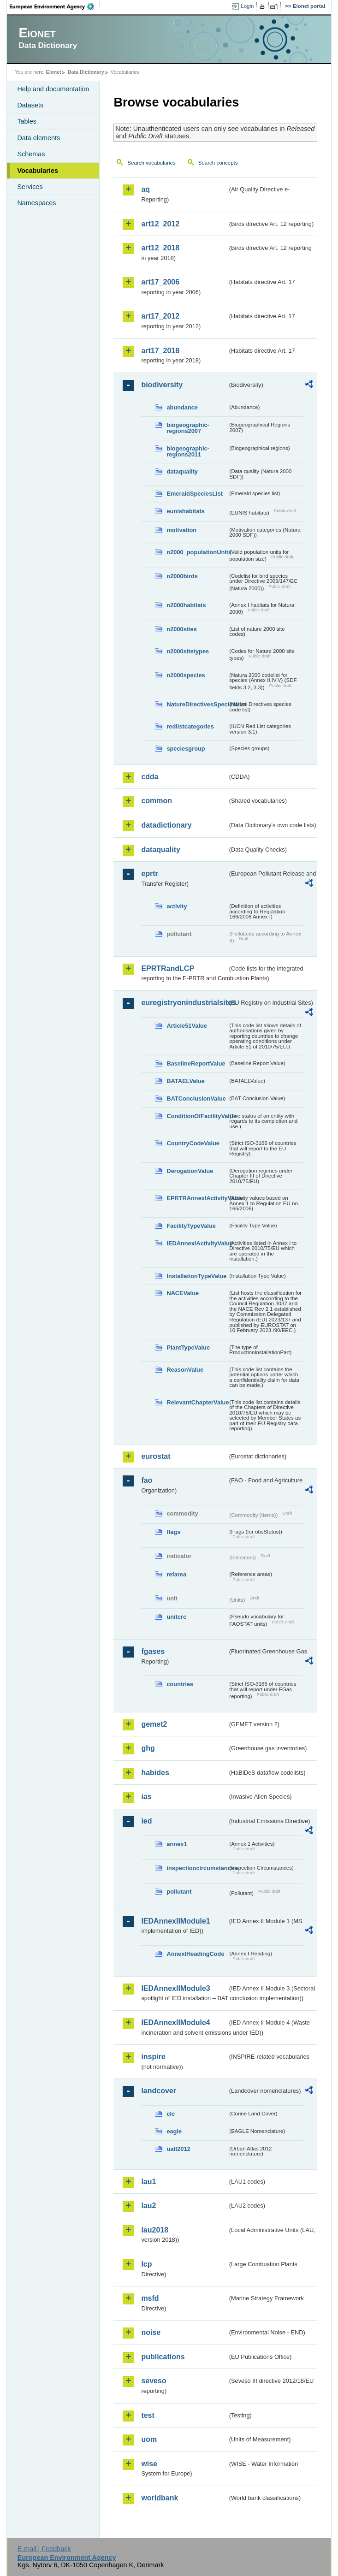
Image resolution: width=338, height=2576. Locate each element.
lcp (146, 2264)
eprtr (149, 873)
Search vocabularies (151, 163)
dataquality (182, 471)
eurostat (155, 1456)
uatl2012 (178, 2148)
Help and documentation (53, 89)
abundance (182, 407)
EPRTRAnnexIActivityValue (196, 1198)
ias (146, 1796)
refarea (176, 1574)
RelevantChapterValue (196, 1402)
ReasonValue (184, 1369)
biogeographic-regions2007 (187, 427)
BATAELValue (185, 1081)
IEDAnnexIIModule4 (175, 2022)
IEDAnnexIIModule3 (175, 1988)
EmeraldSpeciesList (194, 493)
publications (162, 2357)
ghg (147, 1748)
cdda (149, 777)
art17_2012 (160, 316)
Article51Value (186, 1025)
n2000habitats (186, 605)
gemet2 (154, 1724)
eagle (174, 2131)
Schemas (31, 154)
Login (247, 6)
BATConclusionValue (195, 1098)
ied (146, 1821)
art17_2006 (160, 282)
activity (176, 906)
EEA (55, 6)
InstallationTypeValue (196, 1276)
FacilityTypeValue (190, 1225)
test (147, 2415)
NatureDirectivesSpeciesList (196, 704)
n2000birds (182, 576)
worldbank (159, 2498)
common (156, 801)
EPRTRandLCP (167, 968)
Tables (26, 121)
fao (146, 1480)
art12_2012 (160, 224)
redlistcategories (189, 726)
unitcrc (176, 1616)
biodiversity (162, 385)
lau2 (148, 2205)
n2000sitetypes (187, 651)
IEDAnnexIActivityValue (196, 1243)
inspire (153, 2057)
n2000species (185, 675)
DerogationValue (189, 1170)
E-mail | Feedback (44, 2548)
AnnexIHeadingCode (195, 1953)
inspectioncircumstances (196, 1868)
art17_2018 (160, 351)
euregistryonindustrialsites (184, 1003)
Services (29, 186)
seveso (153, 2381)
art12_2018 (160, 248)
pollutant (178, 1891)
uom (149, 2439)
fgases (153, 1651)
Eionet (53, 72)
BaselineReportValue (195, 1063)
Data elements (38, 138)
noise (150, 2332)
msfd (150, 2298)
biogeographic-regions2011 (187, 451)
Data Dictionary (86, 72)
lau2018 (154, 2230)
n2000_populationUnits (196, 552)
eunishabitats (185, 511)
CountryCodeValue (192, 1143)
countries (179, 1684)
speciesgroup (185, 748)
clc (170, 2113)
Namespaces (36, 203)
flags (173, 1531)
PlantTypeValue (188, 1347)
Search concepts (218, 163)
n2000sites (181, 629)
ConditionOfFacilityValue (196, 1116)
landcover (158, 2091)
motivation (181, 530)
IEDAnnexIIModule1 (175, 1921)
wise (149, 2464)
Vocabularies (37, 170)
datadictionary (166, 825)
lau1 (148, 2181)
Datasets (30, 105)
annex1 (176, 1844)
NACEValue (182, 1293)
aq (145, 189)
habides (155, 1773)
